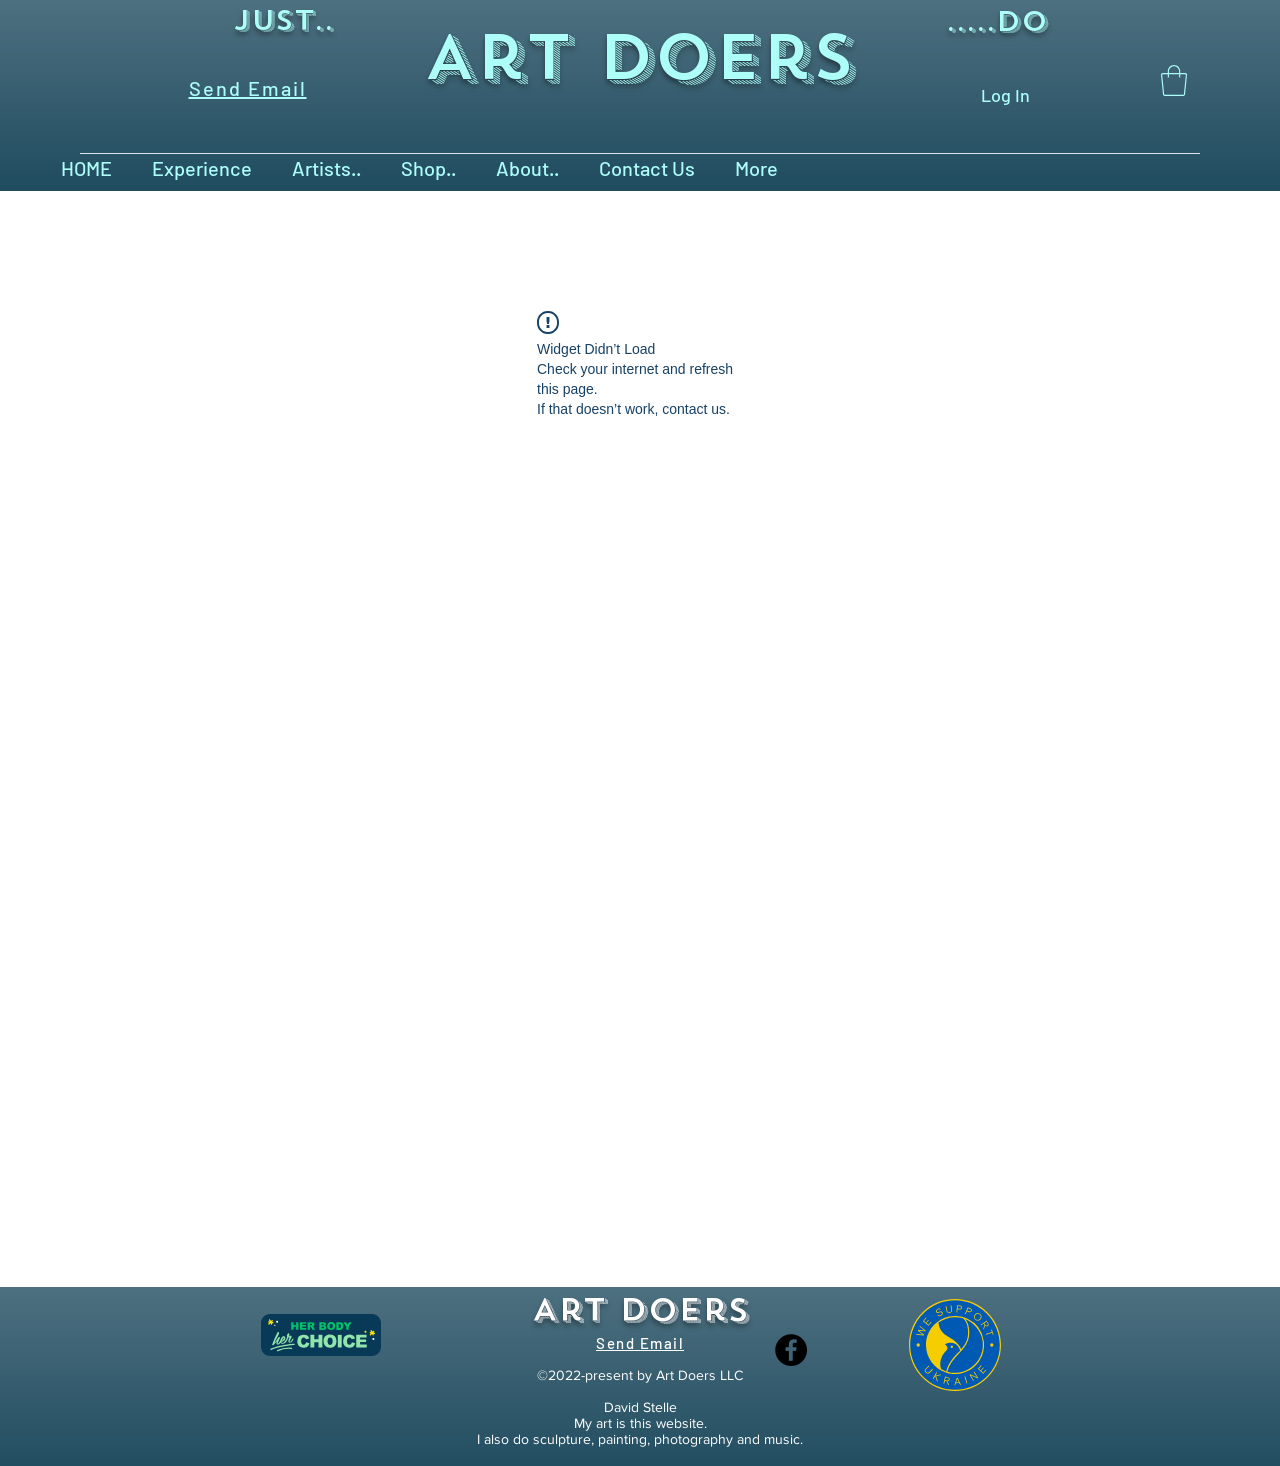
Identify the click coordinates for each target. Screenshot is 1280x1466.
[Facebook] (791, 1350)
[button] (1174, 80)
